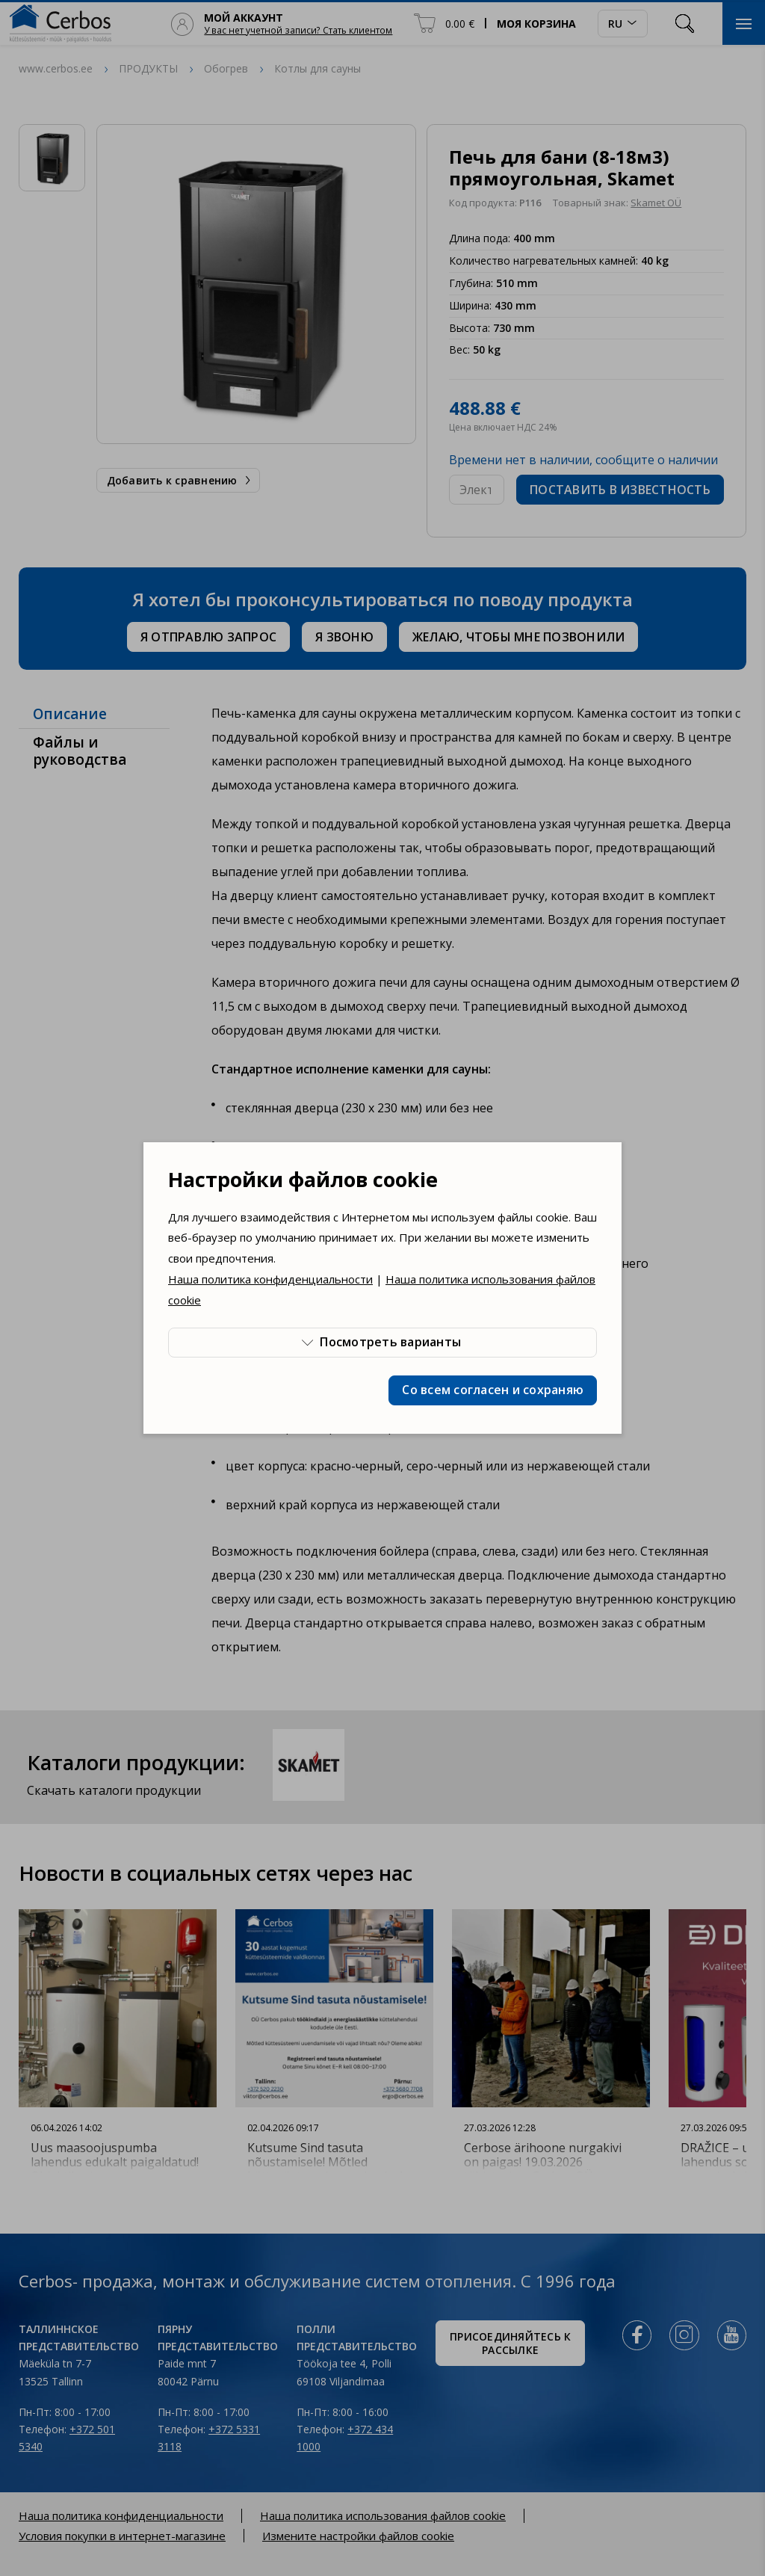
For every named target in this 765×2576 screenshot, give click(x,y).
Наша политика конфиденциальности (270, 1279)
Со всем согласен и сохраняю (492, 1389)
